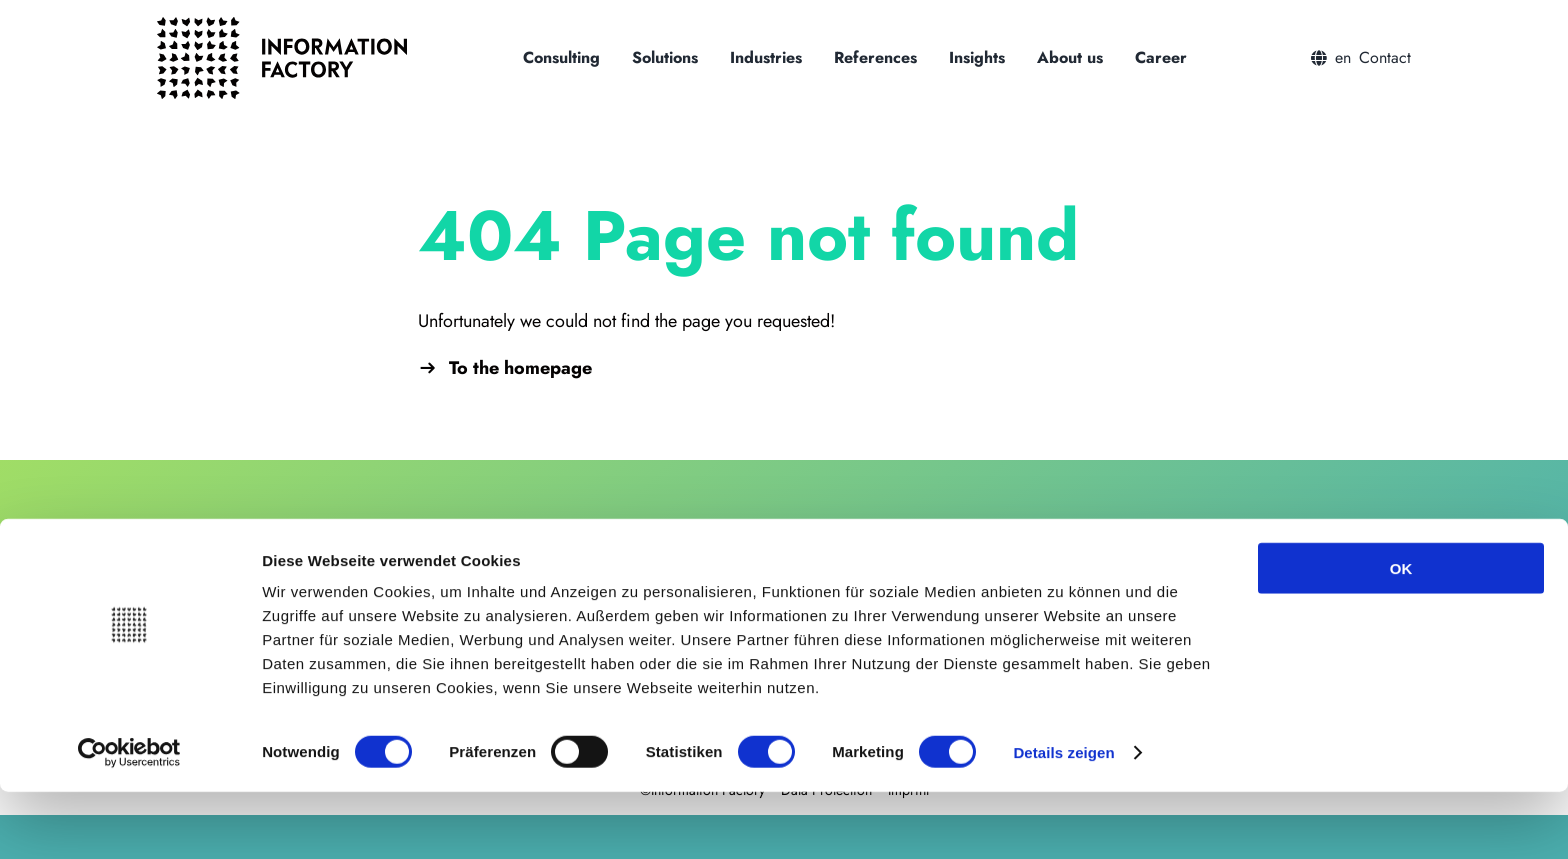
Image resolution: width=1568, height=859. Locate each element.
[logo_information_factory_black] (282, 26)
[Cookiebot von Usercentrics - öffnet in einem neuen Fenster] (129, 820)
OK (1401, 635)
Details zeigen (1063, 819)
